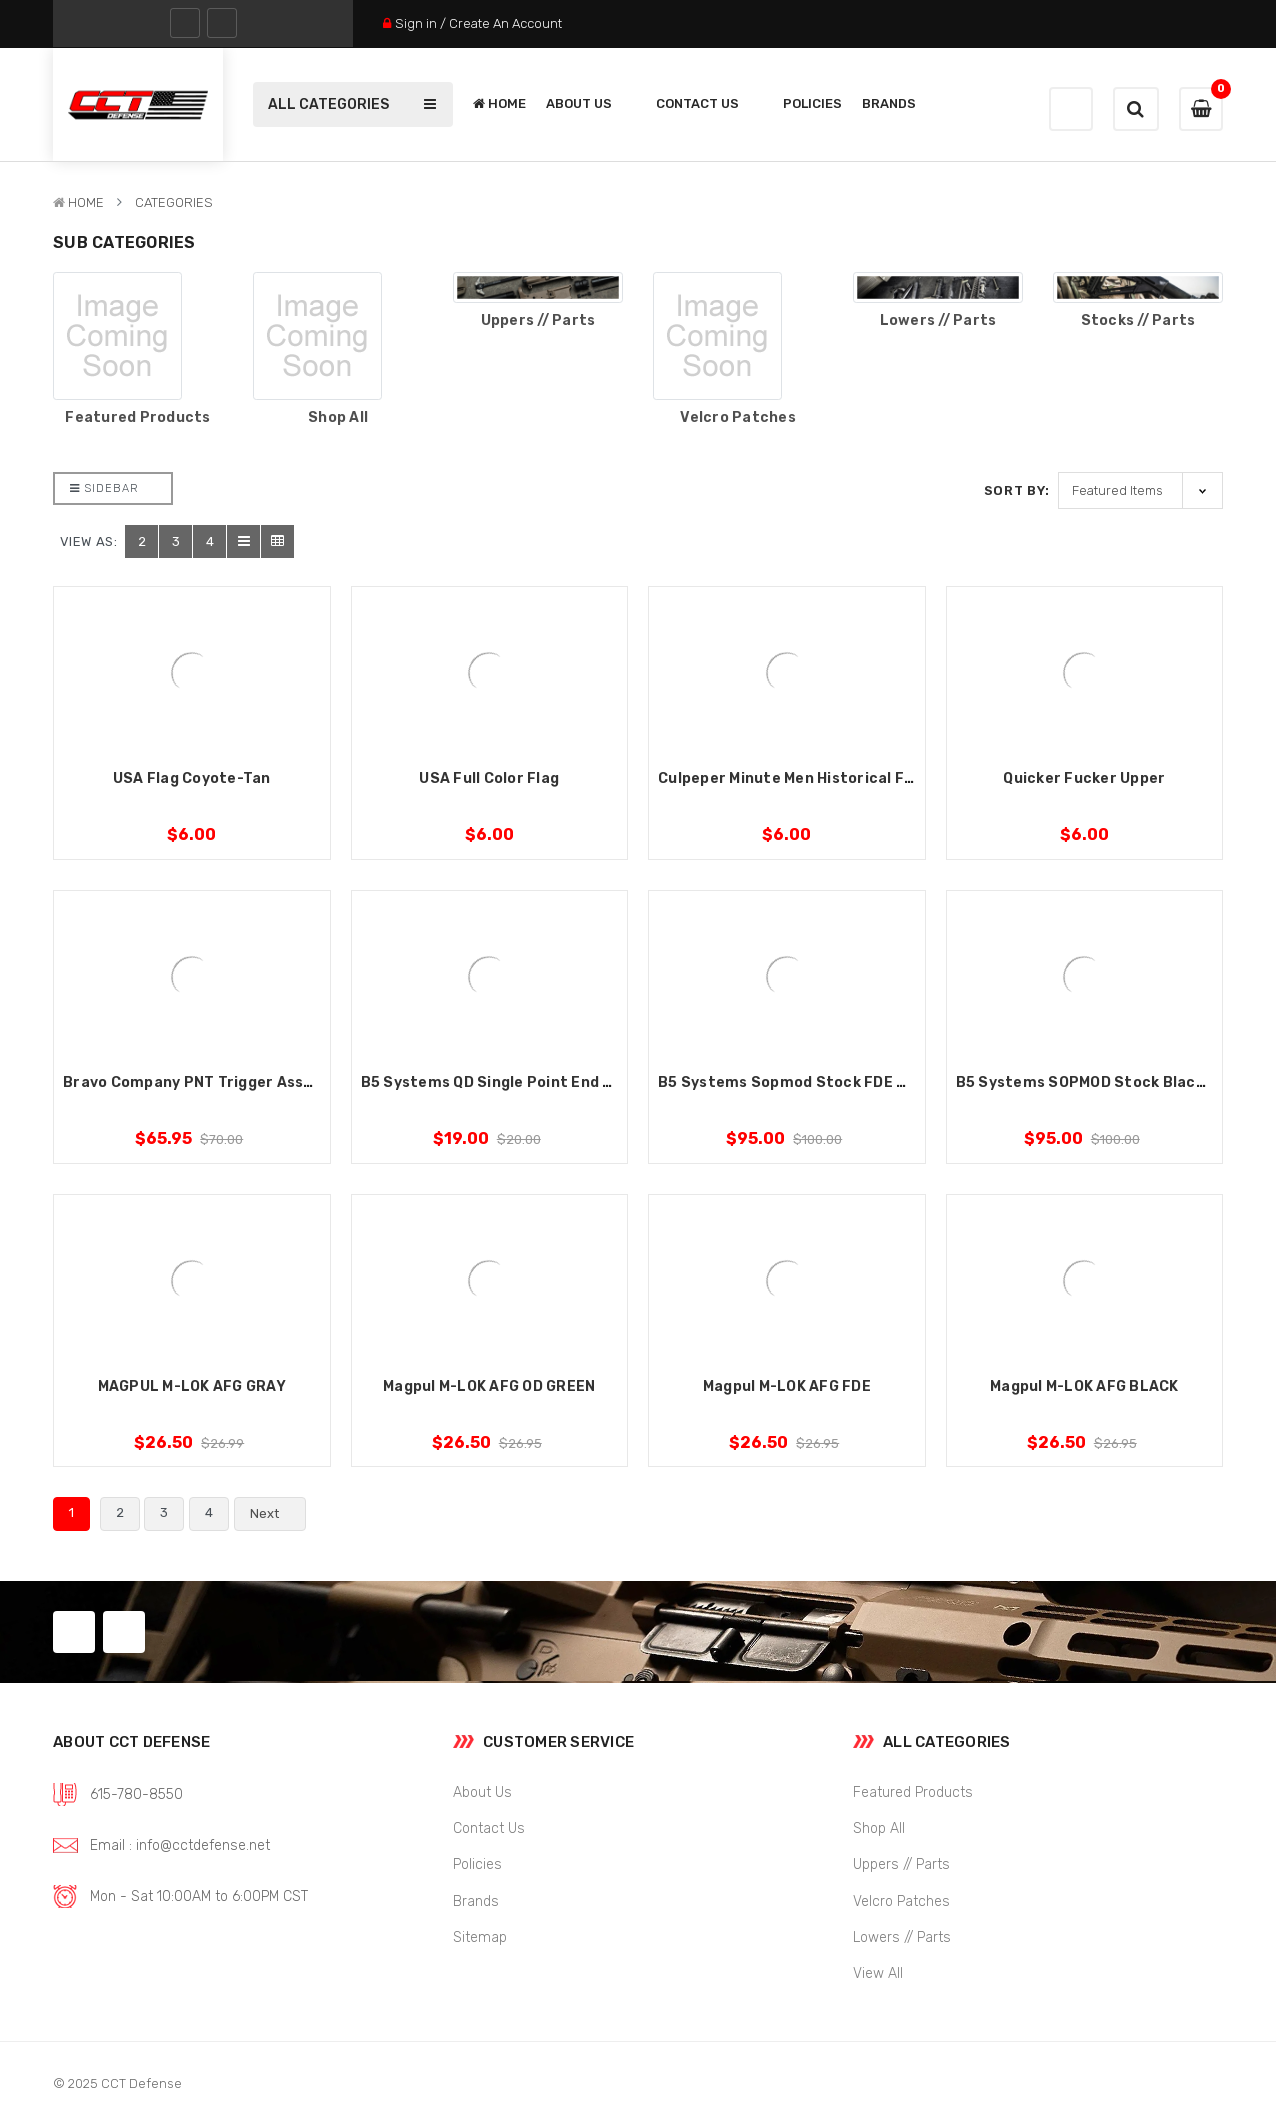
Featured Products (137, 418)
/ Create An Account (501, 23)
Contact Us (709, 103)
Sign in (416, 23)
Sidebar (104, 488)
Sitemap (480, 1937)
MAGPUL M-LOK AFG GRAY (192, 1386)
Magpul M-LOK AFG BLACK (1084, 1386)
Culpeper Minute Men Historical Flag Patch (817, 778)
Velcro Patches (738, 418)
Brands (889, 103)
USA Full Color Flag (489, 778)
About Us (591, 103)
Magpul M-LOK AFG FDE (787, 1386)
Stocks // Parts (1138, 321)
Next (276, 1514)
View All (878, 1973)
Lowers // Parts (938, 321)
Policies (812, 103)
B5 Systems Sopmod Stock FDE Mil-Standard (826, 1082)
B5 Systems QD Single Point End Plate (502, 1082)
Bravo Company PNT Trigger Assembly (206, 1082)
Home (499, 103)
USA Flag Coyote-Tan (192, 778)
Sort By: (1017, 490)
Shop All (338, 418)
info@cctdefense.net (203, 1845)
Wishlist (1071, 109)
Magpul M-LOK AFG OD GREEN (489, 1386)
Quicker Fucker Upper (1084, 778)
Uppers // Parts (538, 321)
